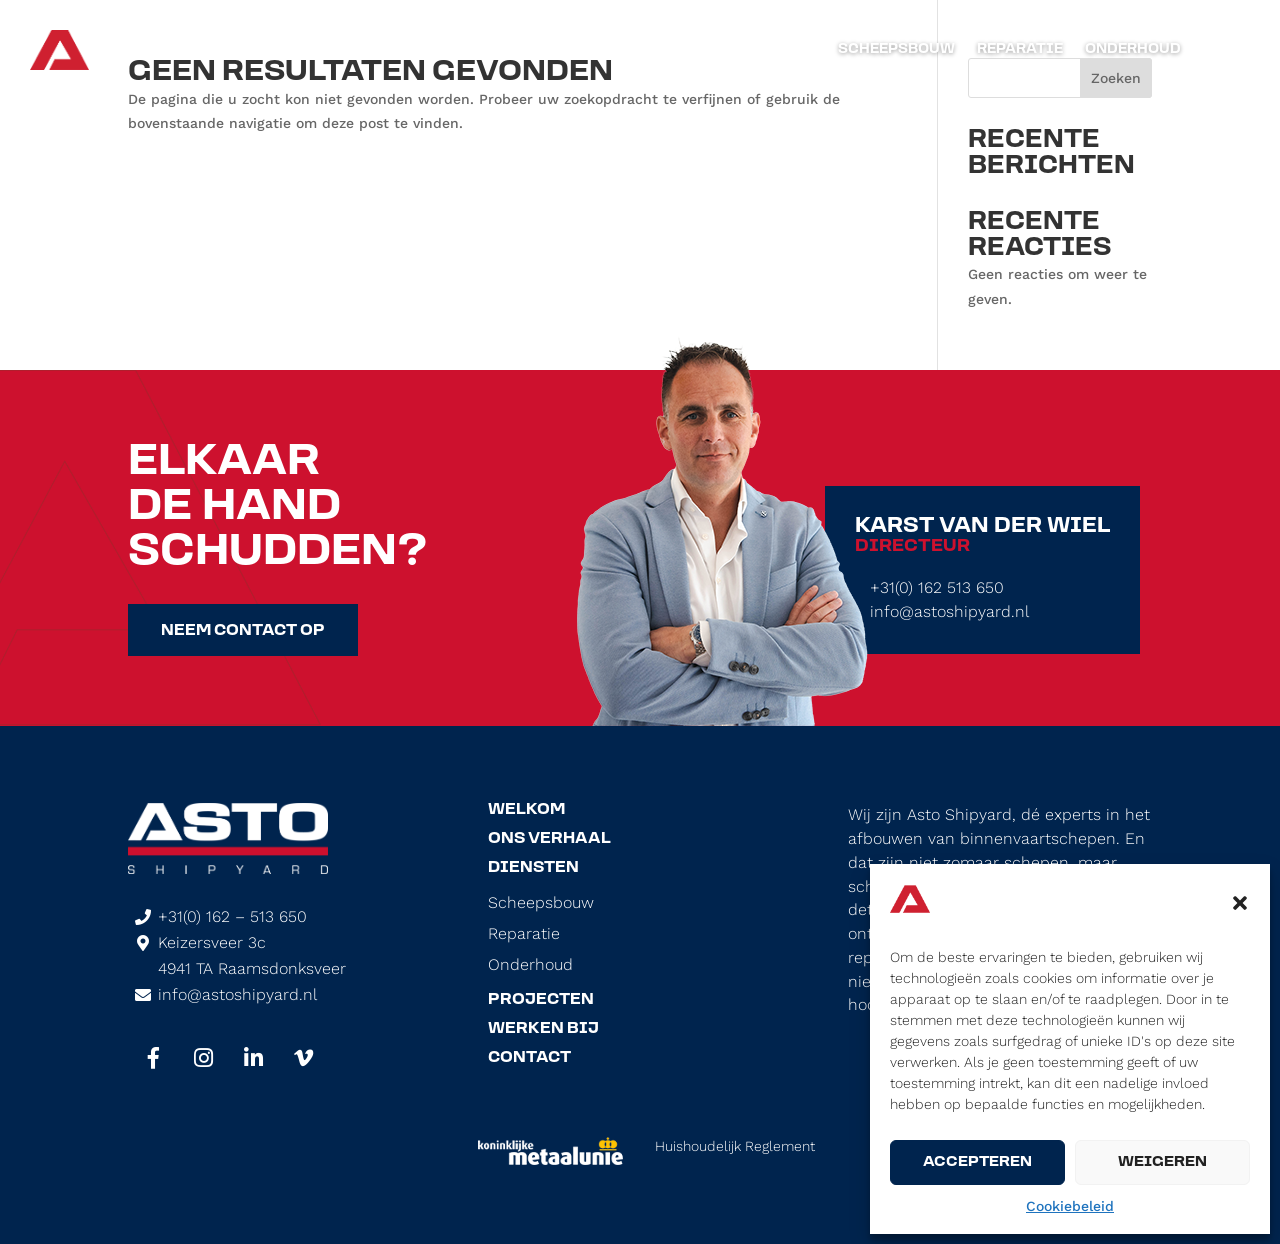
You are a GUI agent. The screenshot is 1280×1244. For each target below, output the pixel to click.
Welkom (526, 810)
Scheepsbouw (896, 50)
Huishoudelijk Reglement (735, 1146)
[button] (1240, 903)
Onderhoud (1133, 50)
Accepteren (977, 1162)
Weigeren (1162, 1162)
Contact (529, 1058)
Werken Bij (543, 1029)
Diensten (533, 868)
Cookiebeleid (1070, 1206)
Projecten (541, 1000)
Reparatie (1020, 50)
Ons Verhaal (549, 839)
